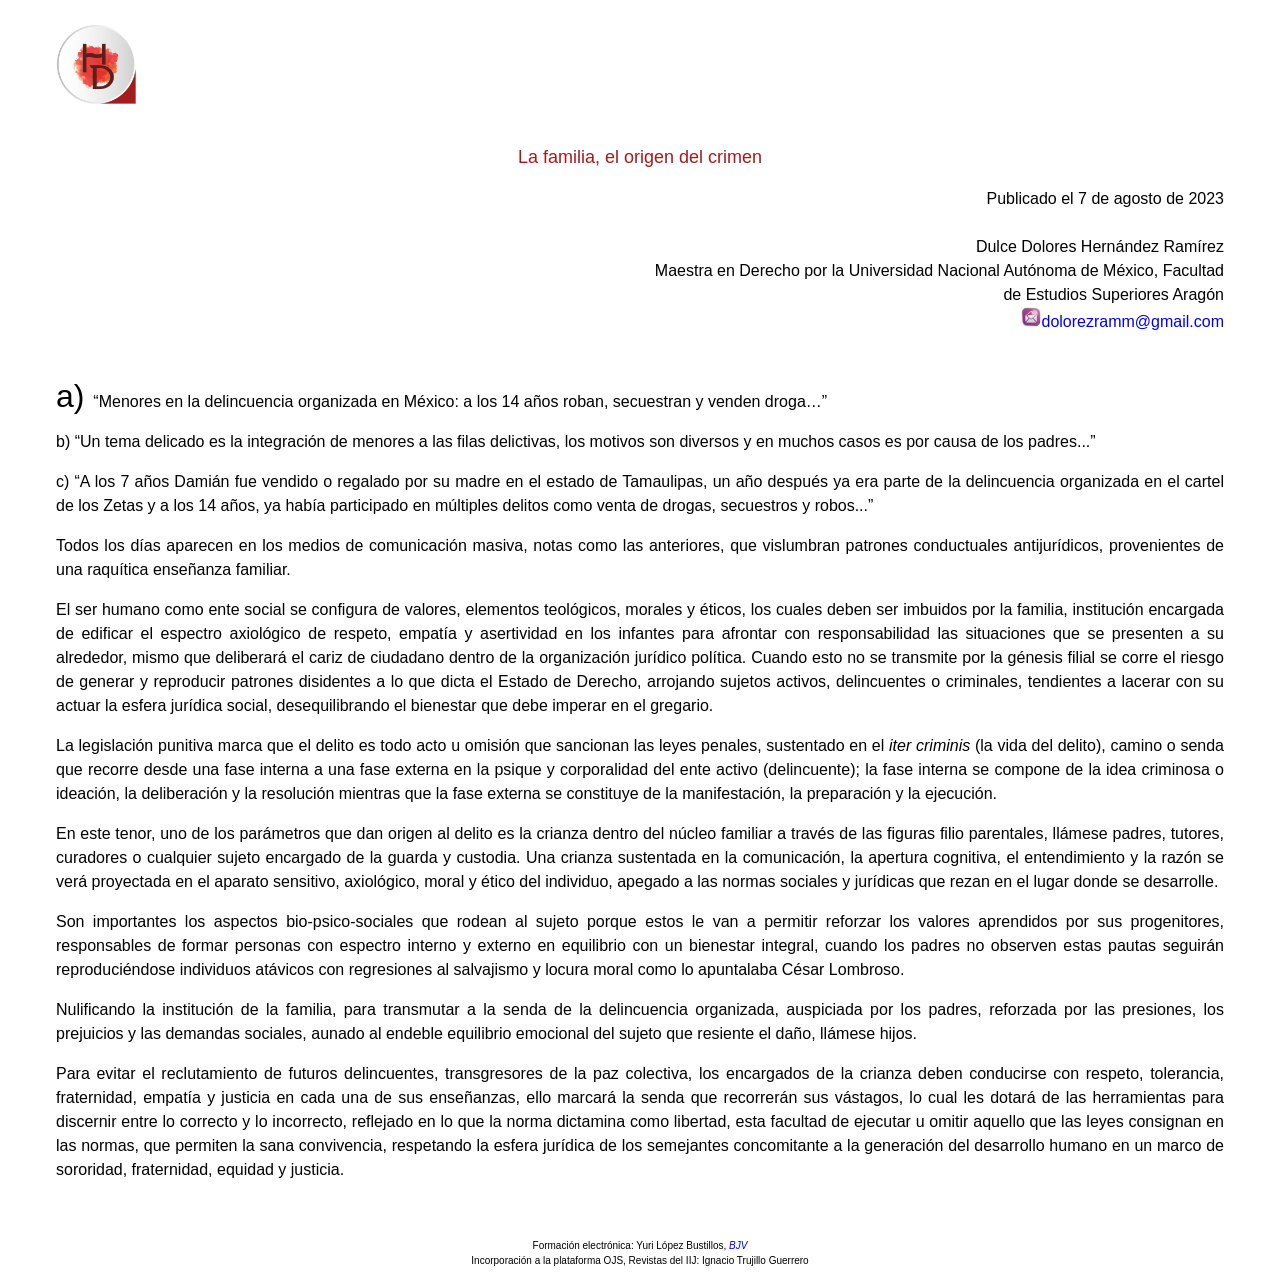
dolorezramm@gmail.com (1132, 321)
